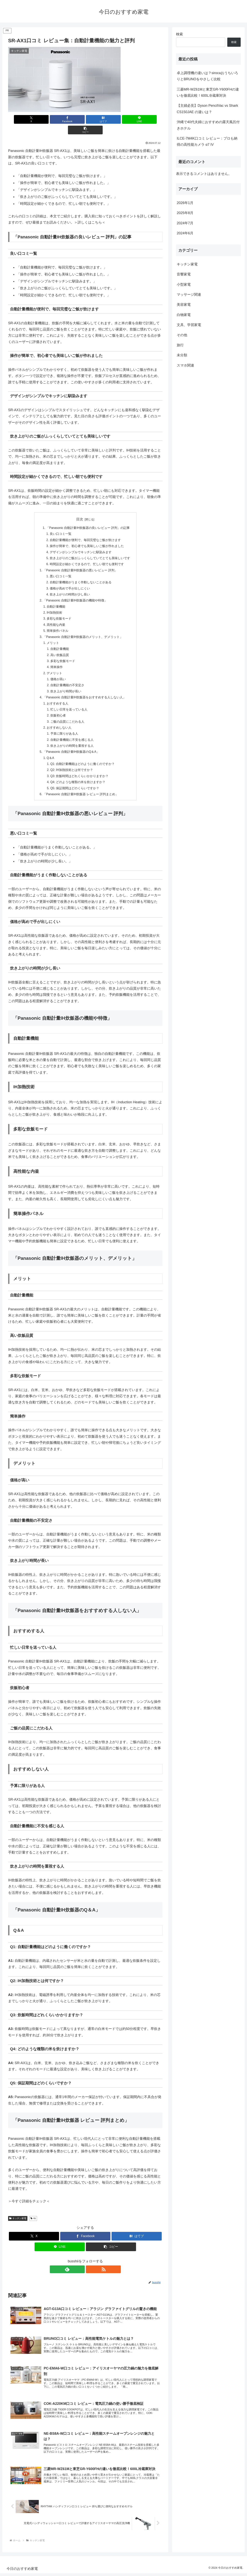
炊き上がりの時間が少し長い (70, 586)
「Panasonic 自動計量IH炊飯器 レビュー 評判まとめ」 (81, 792)
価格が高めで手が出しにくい (70, 580)
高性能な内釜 (56, 617)
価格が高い (58, 673)
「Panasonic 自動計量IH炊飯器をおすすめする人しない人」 (84, 692)
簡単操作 (57, 661)
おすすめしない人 (59, 723)
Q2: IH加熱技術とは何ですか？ (72, 767)
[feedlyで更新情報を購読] (81, 2267)
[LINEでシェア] (111, 119)
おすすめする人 (57, 698)
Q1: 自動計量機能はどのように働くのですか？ (83, 761)
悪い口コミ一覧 (60, 567)
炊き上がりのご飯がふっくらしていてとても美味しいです (90, 548)
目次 (79, 509)
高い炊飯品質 (60, 648)
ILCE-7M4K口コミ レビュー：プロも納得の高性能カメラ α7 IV (207, 141)
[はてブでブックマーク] (85, 119)
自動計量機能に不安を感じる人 (72, 736)
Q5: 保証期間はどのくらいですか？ (75, 786)
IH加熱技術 (54, 605)
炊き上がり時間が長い (66, 686)
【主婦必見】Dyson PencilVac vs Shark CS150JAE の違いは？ (207, 109)
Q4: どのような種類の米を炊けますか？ (78, 780)
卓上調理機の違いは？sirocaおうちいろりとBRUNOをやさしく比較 (207, 76)
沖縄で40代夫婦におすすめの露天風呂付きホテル (208, 125)
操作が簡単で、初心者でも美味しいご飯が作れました (87, 536)
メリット (53, 636)
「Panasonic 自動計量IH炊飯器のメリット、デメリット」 (83, 630)
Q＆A (50, 755)
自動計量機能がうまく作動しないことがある (81, 573)
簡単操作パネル (57, 623)
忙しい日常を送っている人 (69, 705)
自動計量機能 (56, 598)
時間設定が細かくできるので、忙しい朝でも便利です (87, 555)
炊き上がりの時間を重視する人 (72, 742)
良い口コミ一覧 (60, 523)
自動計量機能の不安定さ (68, 680)
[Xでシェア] (33, 119)
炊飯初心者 (58, 711)
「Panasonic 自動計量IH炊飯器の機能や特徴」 (75, 592)
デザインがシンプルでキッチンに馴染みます (81, 542)
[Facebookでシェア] (59, 119)
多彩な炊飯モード (59, 611)
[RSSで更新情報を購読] (90, 2267)
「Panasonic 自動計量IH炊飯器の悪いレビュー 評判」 (80, 561)
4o (33, 2216)
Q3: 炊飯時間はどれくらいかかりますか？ (80, 774)
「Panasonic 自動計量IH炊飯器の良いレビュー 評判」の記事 (88, 517)
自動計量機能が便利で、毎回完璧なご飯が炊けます (85, 530)
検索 (179, 34)
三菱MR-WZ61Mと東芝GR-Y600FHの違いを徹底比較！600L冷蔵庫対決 (208, 92)
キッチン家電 (17, 2216)
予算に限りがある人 (64, 730)
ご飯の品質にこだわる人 (68, 717)
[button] (137, 119)
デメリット (54, 667)
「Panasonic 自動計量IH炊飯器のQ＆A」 (71, 748)
